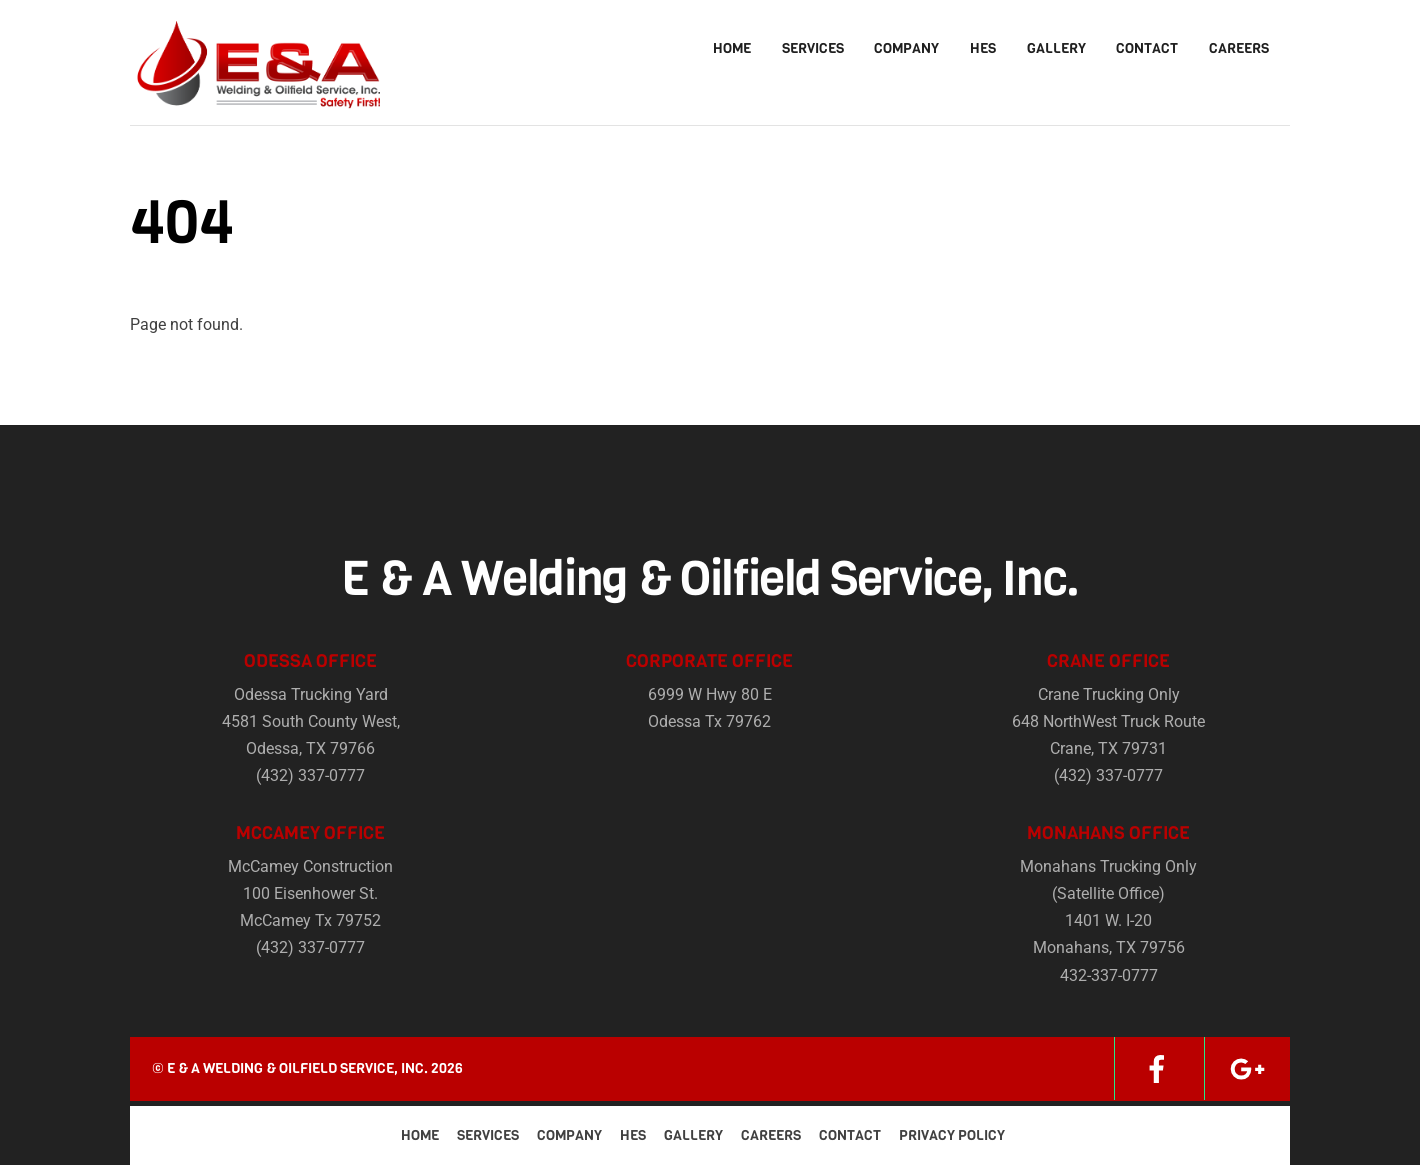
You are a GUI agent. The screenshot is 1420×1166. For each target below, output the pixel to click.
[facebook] (1157, 1069)
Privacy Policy (952, 1136)
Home (732, 48)
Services (813, 48)
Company (906, 48)
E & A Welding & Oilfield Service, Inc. (297, 1069)
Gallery (1056, 48)
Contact (1147, 48)
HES (983, 48)
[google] (1247, 1069)
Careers (1239, 48)
